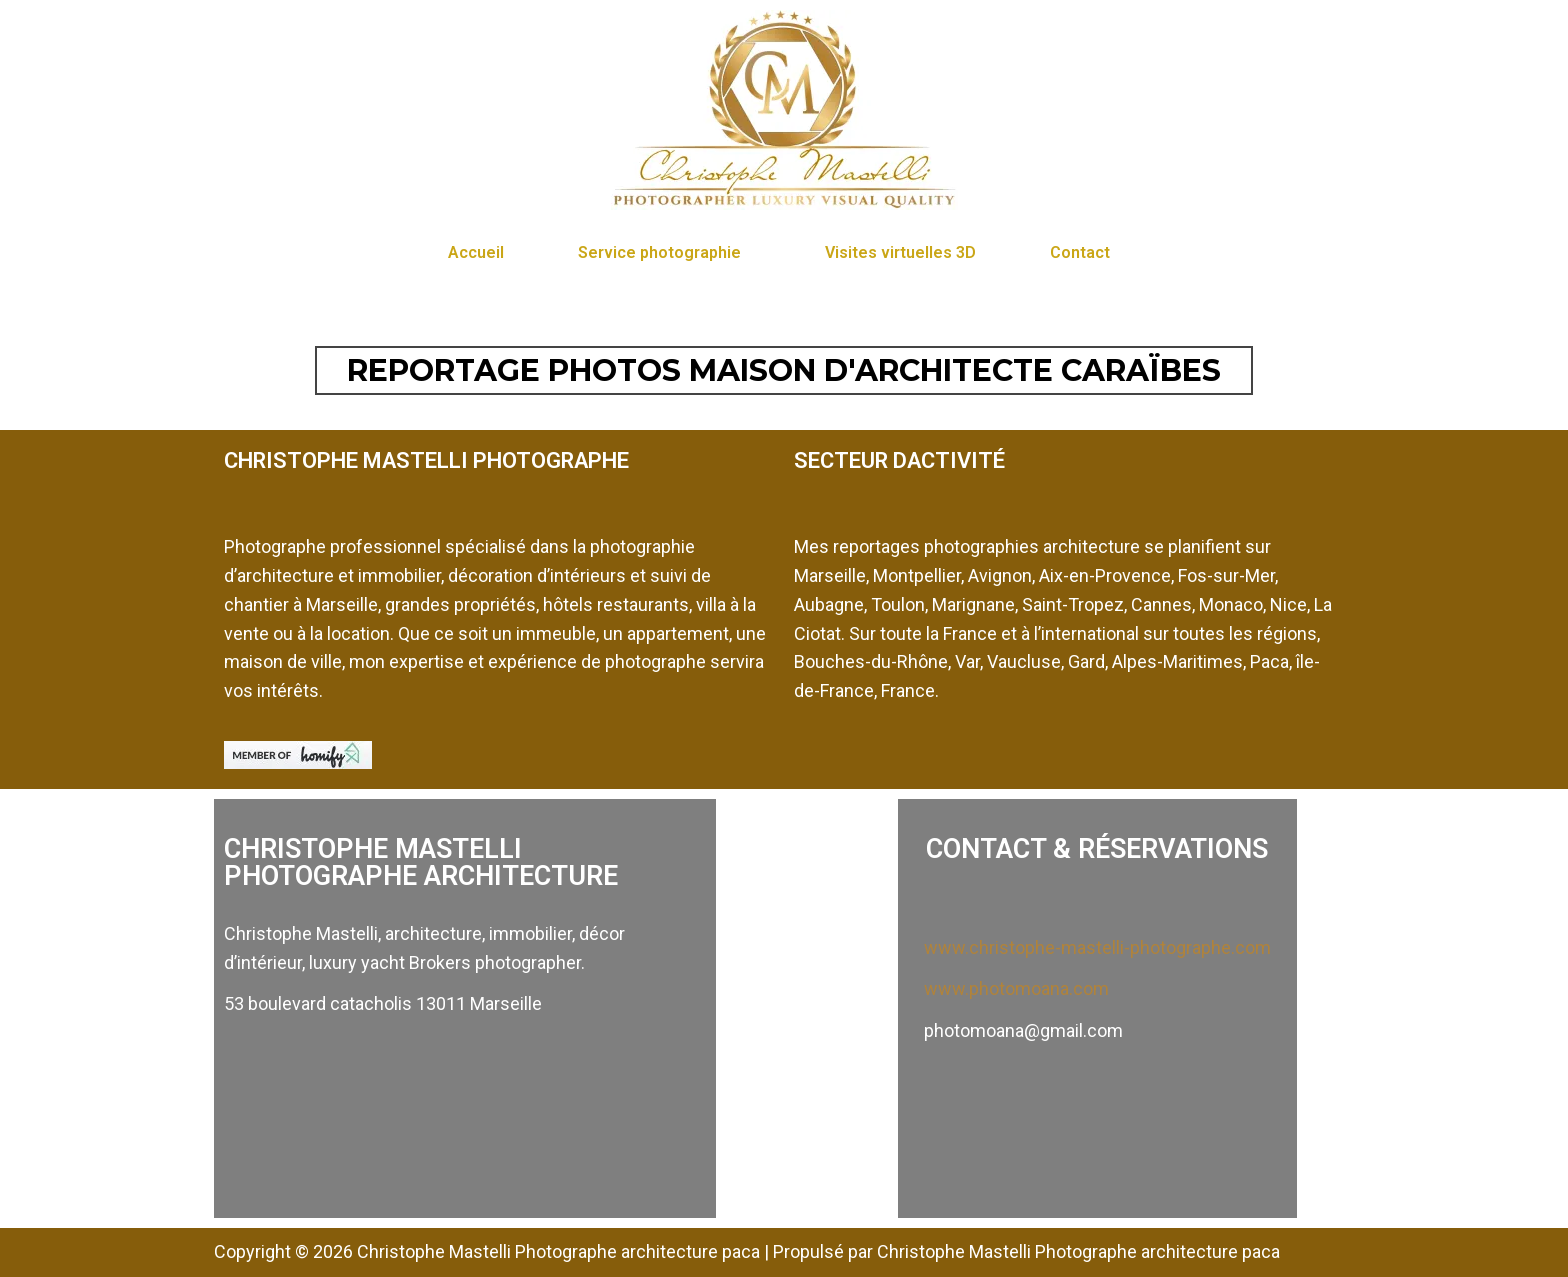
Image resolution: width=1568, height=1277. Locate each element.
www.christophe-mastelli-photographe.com (1097, 947)
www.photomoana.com (1016, 988)
